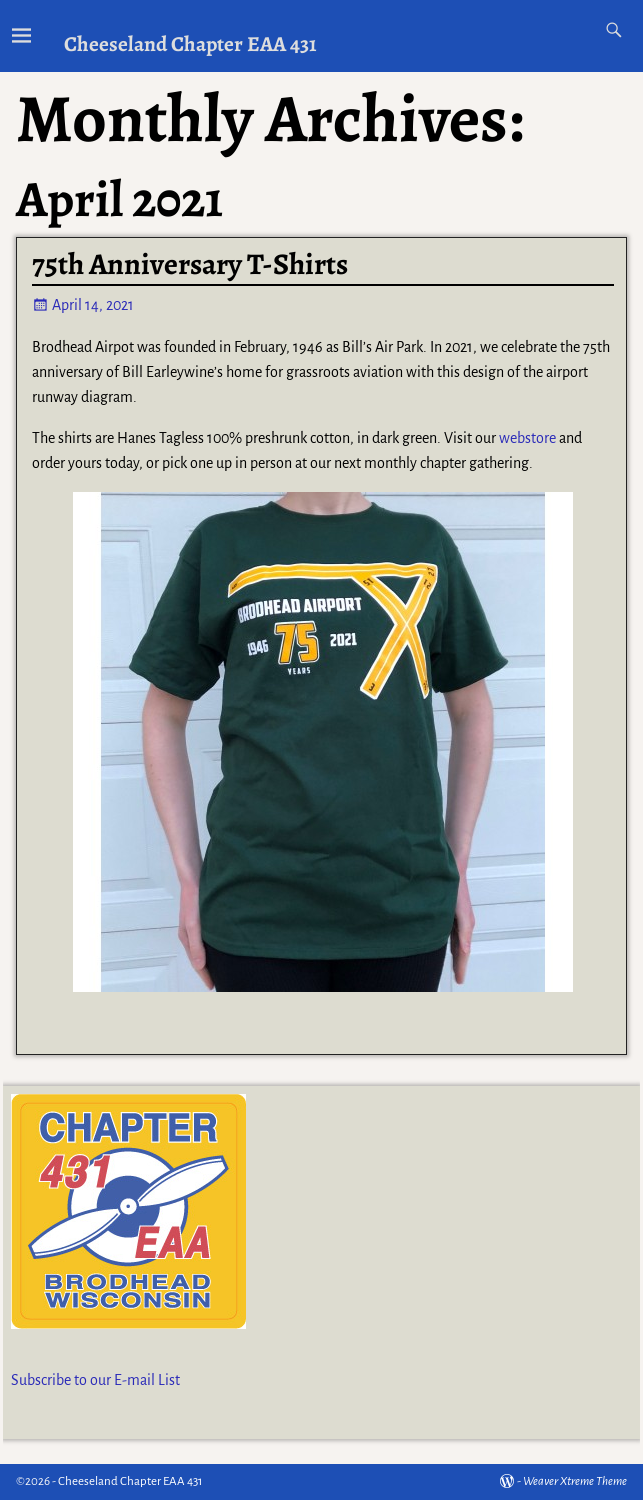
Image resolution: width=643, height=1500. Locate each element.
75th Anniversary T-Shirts (190, 264)
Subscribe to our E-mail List (95, 1380)
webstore (527, 438)
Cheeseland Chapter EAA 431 (190, 43)
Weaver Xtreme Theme (575, 1481)
